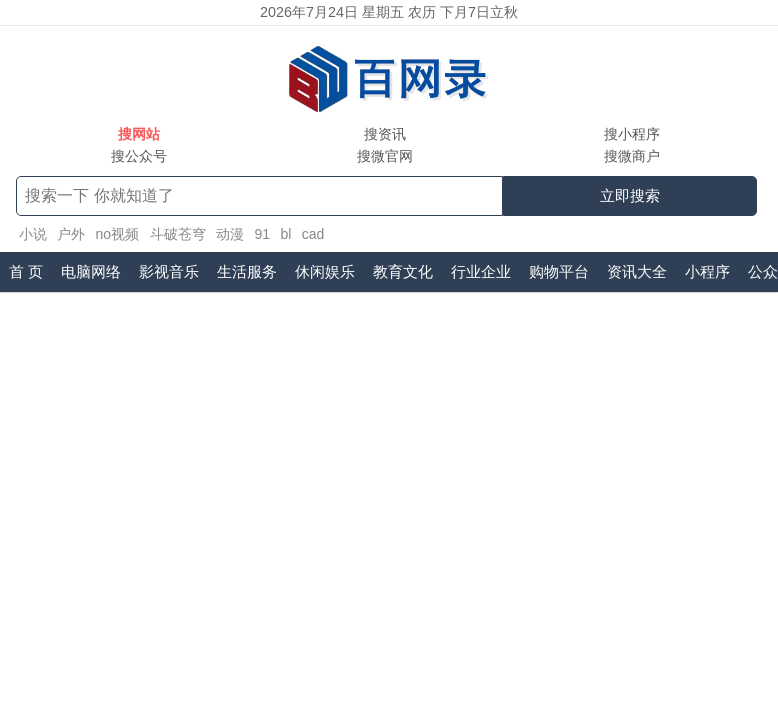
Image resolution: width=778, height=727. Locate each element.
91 (262, 234)
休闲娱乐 (325, 271)
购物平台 (559, 271)
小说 (33, 234)
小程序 (707, 271)
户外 (71, 234)
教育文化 (403, 271)
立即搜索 (630, 195)
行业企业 (481, 271)
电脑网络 (91, 271)
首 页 (26, 271)
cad (313, 234)
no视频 (117, 234)
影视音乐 (169, 271)
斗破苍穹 (178, 234)
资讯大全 (637, 271)
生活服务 (247, 271)
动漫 (230, 234)
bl (285, 234)
